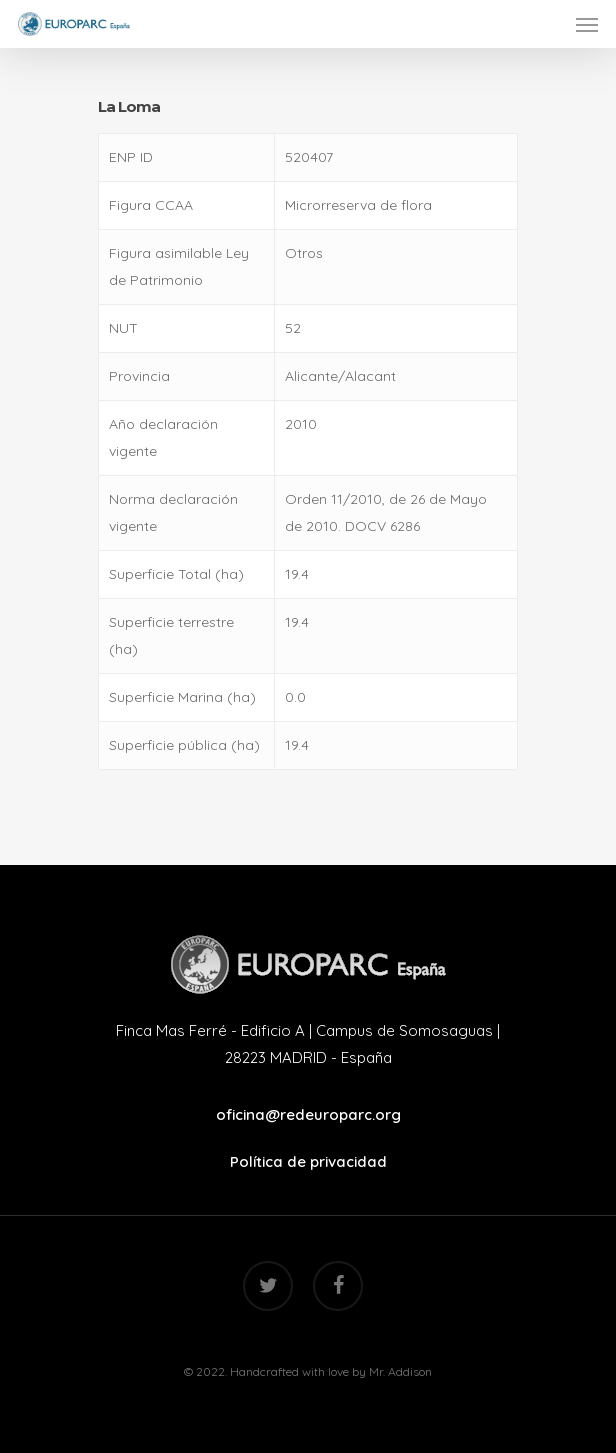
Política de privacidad (308, 1161)
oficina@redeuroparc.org (308, 1114)
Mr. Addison (400, 1371)
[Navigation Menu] (587, 24)
